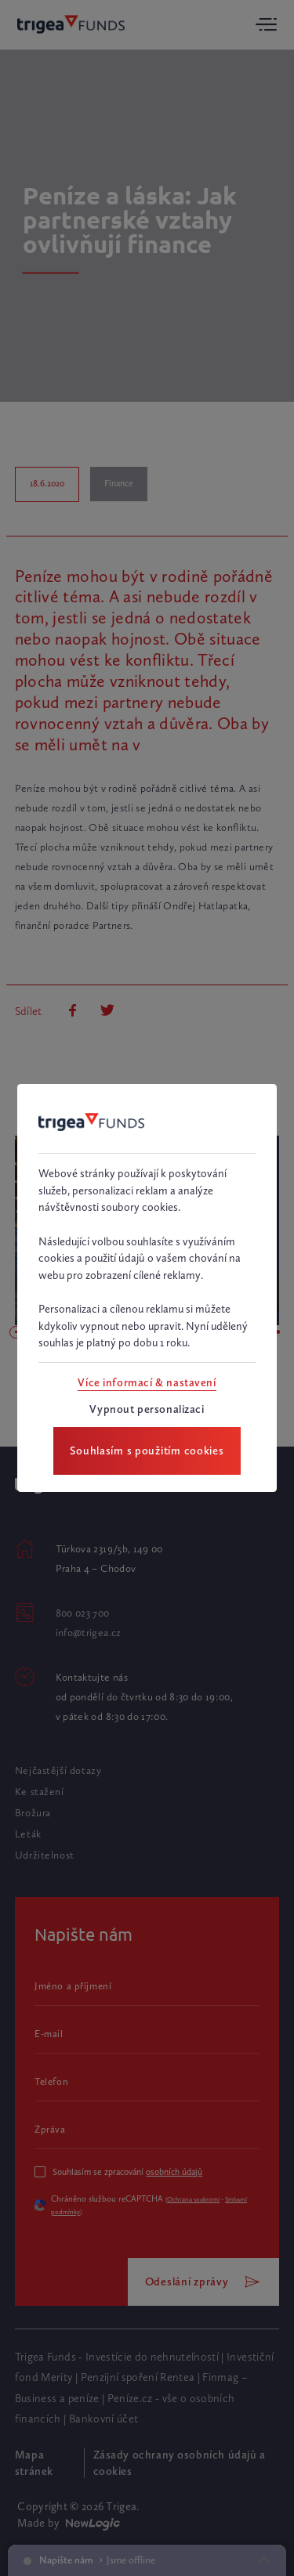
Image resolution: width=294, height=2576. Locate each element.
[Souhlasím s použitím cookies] (147, 1451)
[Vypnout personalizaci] (146, 1409)
